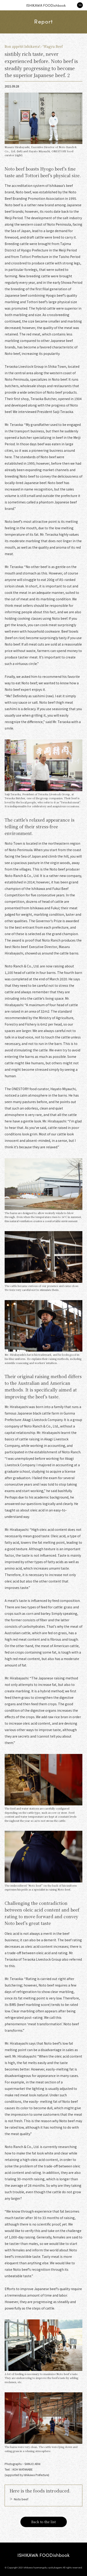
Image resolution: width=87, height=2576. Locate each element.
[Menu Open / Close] (80, 5)
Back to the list (43, 2521)
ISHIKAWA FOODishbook (46, 5)
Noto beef (21, 2499)
